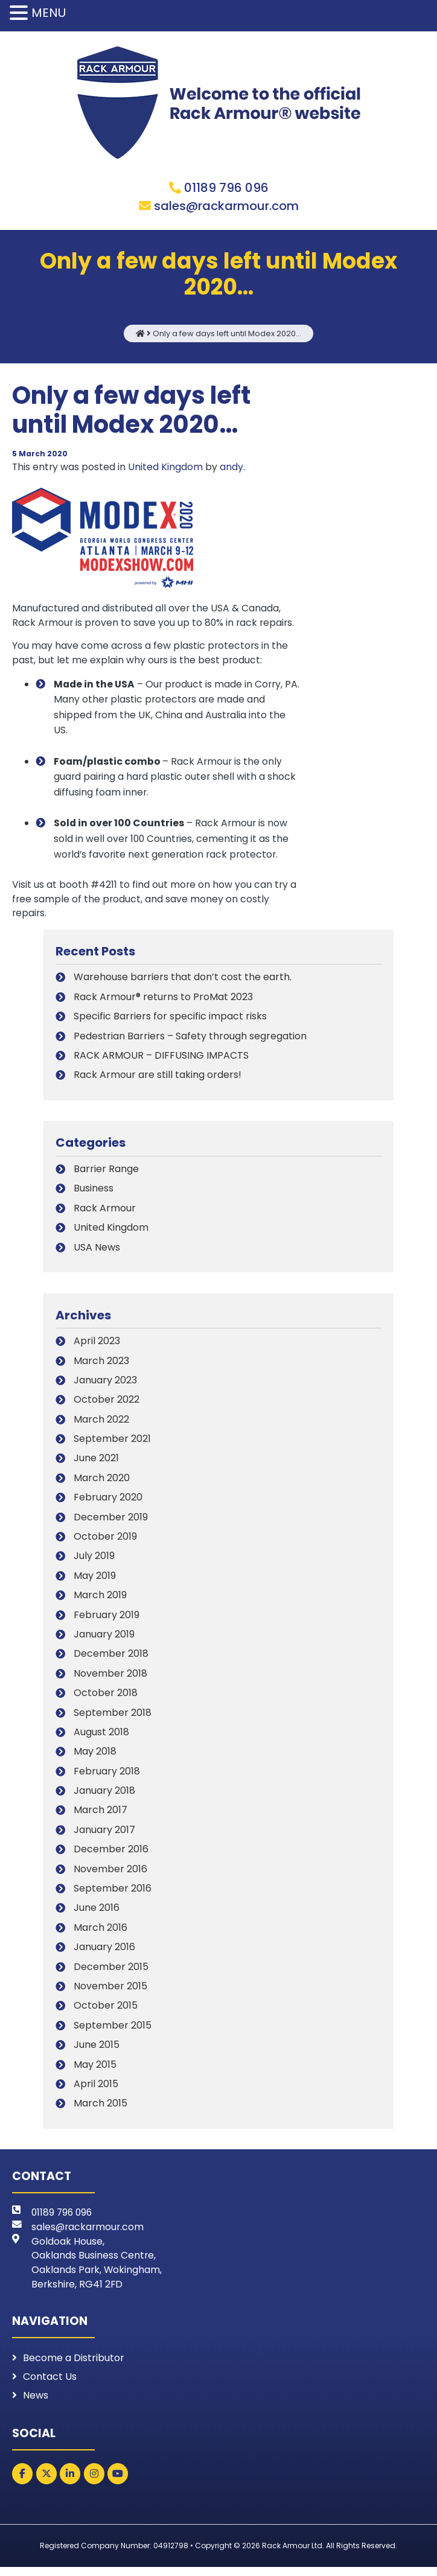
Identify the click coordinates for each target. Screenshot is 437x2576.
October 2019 (105, 1541)
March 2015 (100, 2108)
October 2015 (106, 2011)
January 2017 (104, 1834)
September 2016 (113, 1893)
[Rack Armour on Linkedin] (70, 2482)
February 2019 (106, 1620)
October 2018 (106, 1698)
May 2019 (95, 1580)
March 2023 (101, 1365)
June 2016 (97, 1913)
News (35, 2404)
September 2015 (113, 2030)
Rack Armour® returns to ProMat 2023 (163, 1001)
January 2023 (105, 1385)
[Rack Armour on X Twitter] (46, 2482)
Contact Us (50, 2384)
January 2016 (104, 1952)
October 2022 (106, 1405)
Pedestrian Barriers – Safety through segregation (190, 1040)
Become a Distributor (73, 2365)
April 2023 (97, 1346)
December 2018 (111, 1659)
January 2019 (104, 1639)
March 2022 (101, 1424)
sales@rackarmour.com (226, 205)
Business (93, 1193)
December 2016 (111, 1854)
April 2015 (96, 2089)
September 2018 (113, 1717)
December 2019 (111, 1522)
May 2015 (95, 2069)
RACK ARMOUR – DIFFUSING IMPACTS (161, 1059)
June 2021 (96, 1463)
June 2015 (97, 2050)
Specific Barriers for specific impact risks (170, 1021)
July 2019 (94, 1561)
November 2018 (110, 1678)
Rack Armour (105, 1213)
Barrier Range (106, 1174)
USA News (97, 1251)
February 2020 (108, 1503)
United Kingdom (166, 467)
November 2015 (110, 1991)
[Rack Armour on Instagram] (94, 2482)
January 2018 (104, 1795)
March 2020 (102, 1483)
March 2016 (100, 1932)
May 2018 (95, 1757)
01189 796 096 (226, 187)
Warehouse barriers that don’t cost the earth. (183, 982)
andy (232, 467)
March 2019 (100, 1600)
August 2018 (101, 1737)
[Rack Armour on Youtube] (117, 2482)
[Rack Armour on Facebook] (22, 2482)
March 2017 (100, 1815)
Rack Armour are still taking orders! (157, 1079)
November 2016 (110, 1874)
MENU (48, 12)
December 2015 (111, 1971)
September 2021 (112, 1443)
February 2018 (107, 1776)
